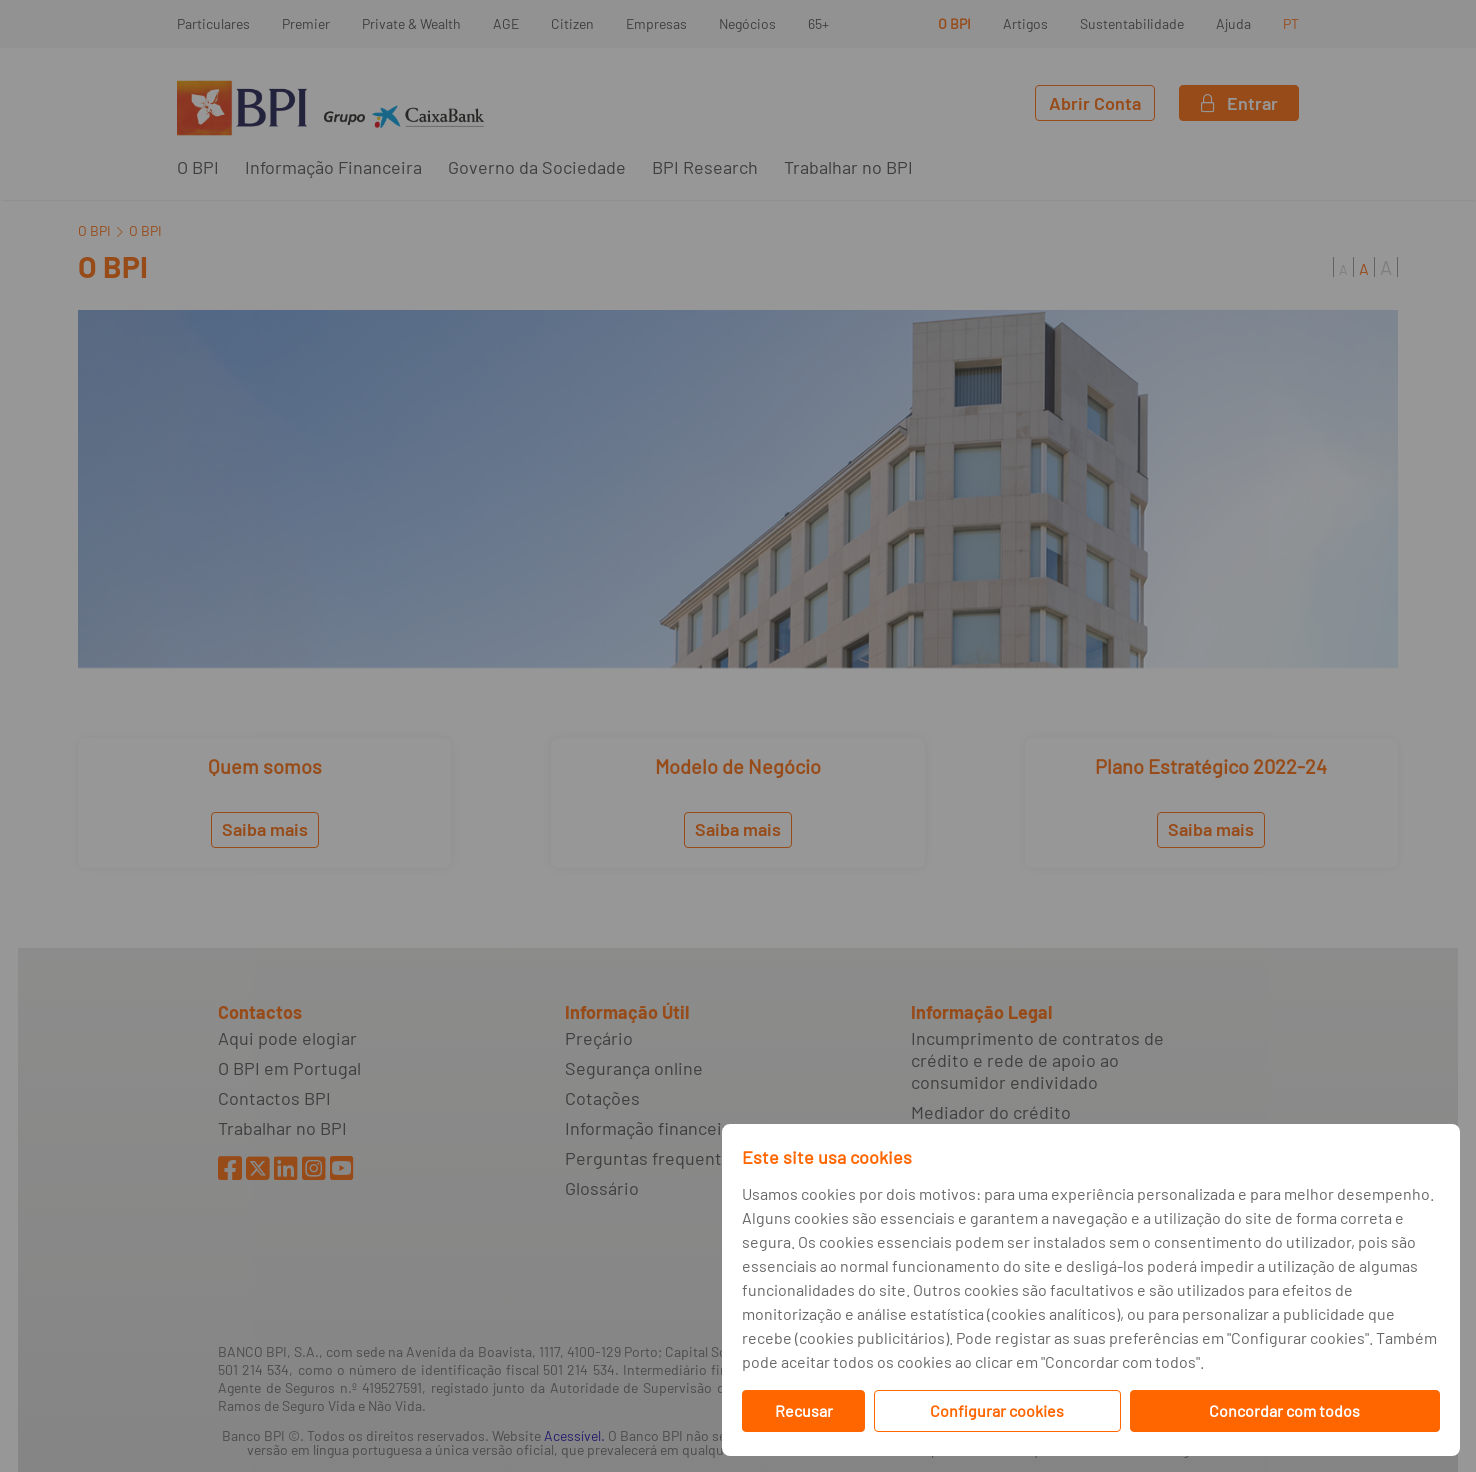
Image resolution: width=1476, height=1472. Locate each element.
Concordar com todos (1284, 1410)
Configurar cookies (997, 1410)
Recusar (804, 1410)
